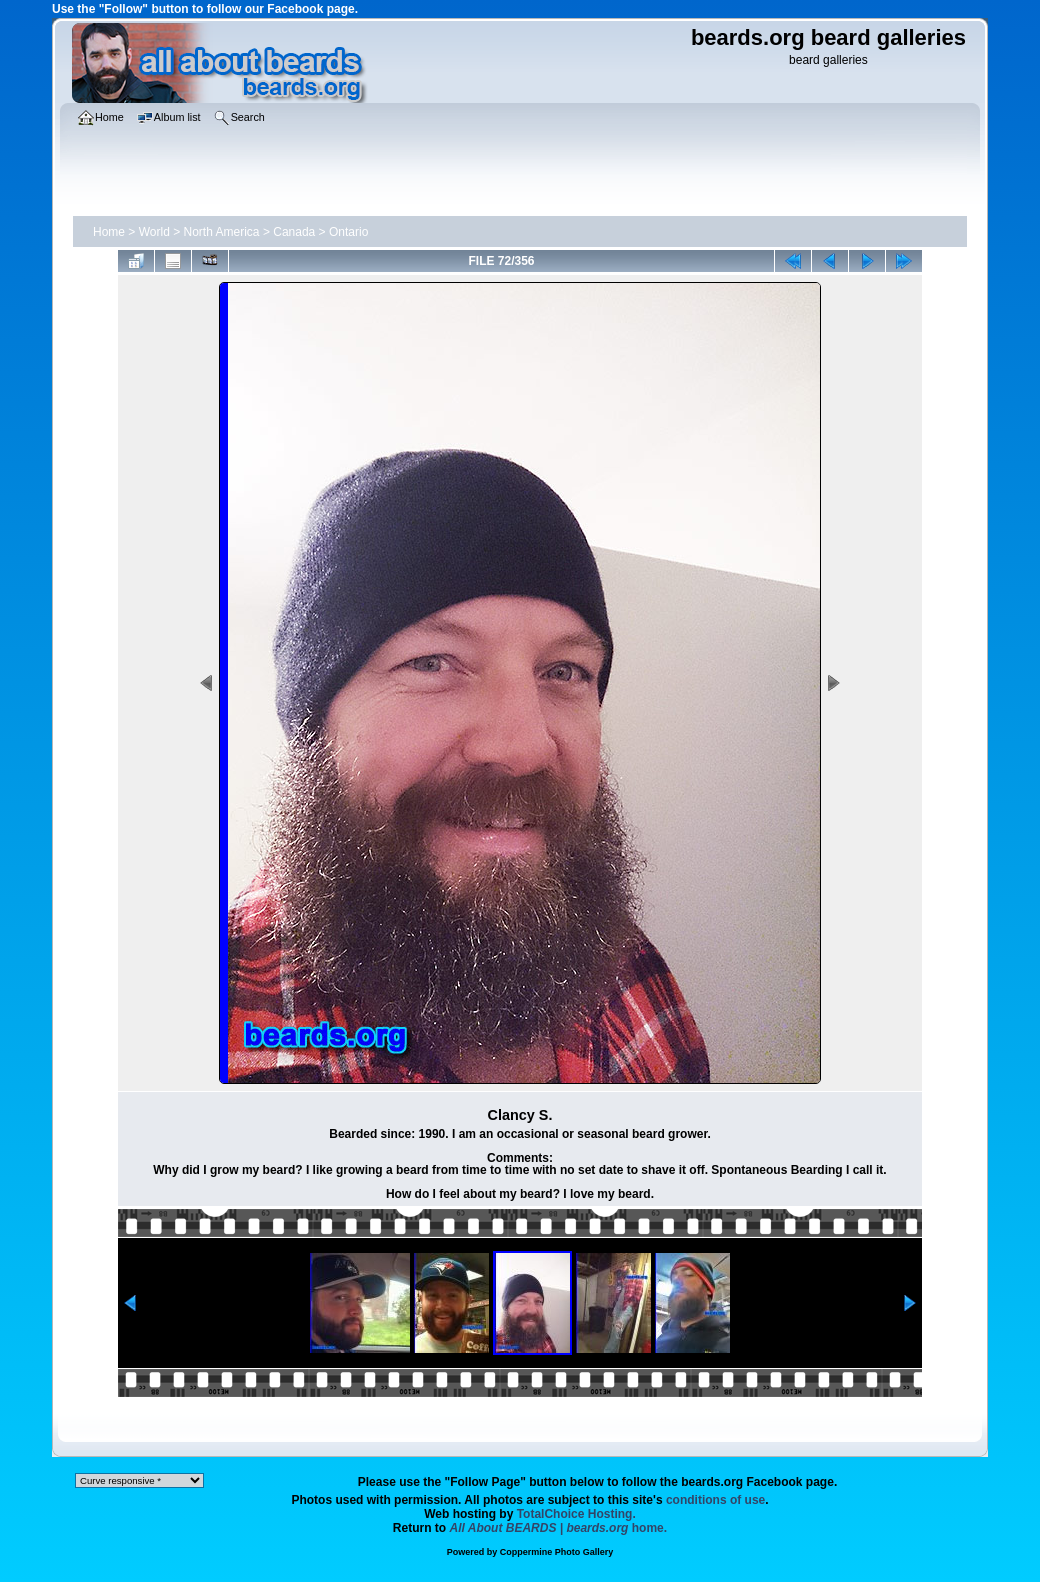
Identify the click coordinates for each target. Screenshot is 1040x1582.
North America (222, 232)
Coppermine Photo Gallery (557, 1552)
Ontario (348, 232)
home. (559, 1528)
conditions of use (715, 1500)
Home (109, 232)
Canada (294, 232)
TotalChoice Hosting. (576, 1514)
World (154, 232)
